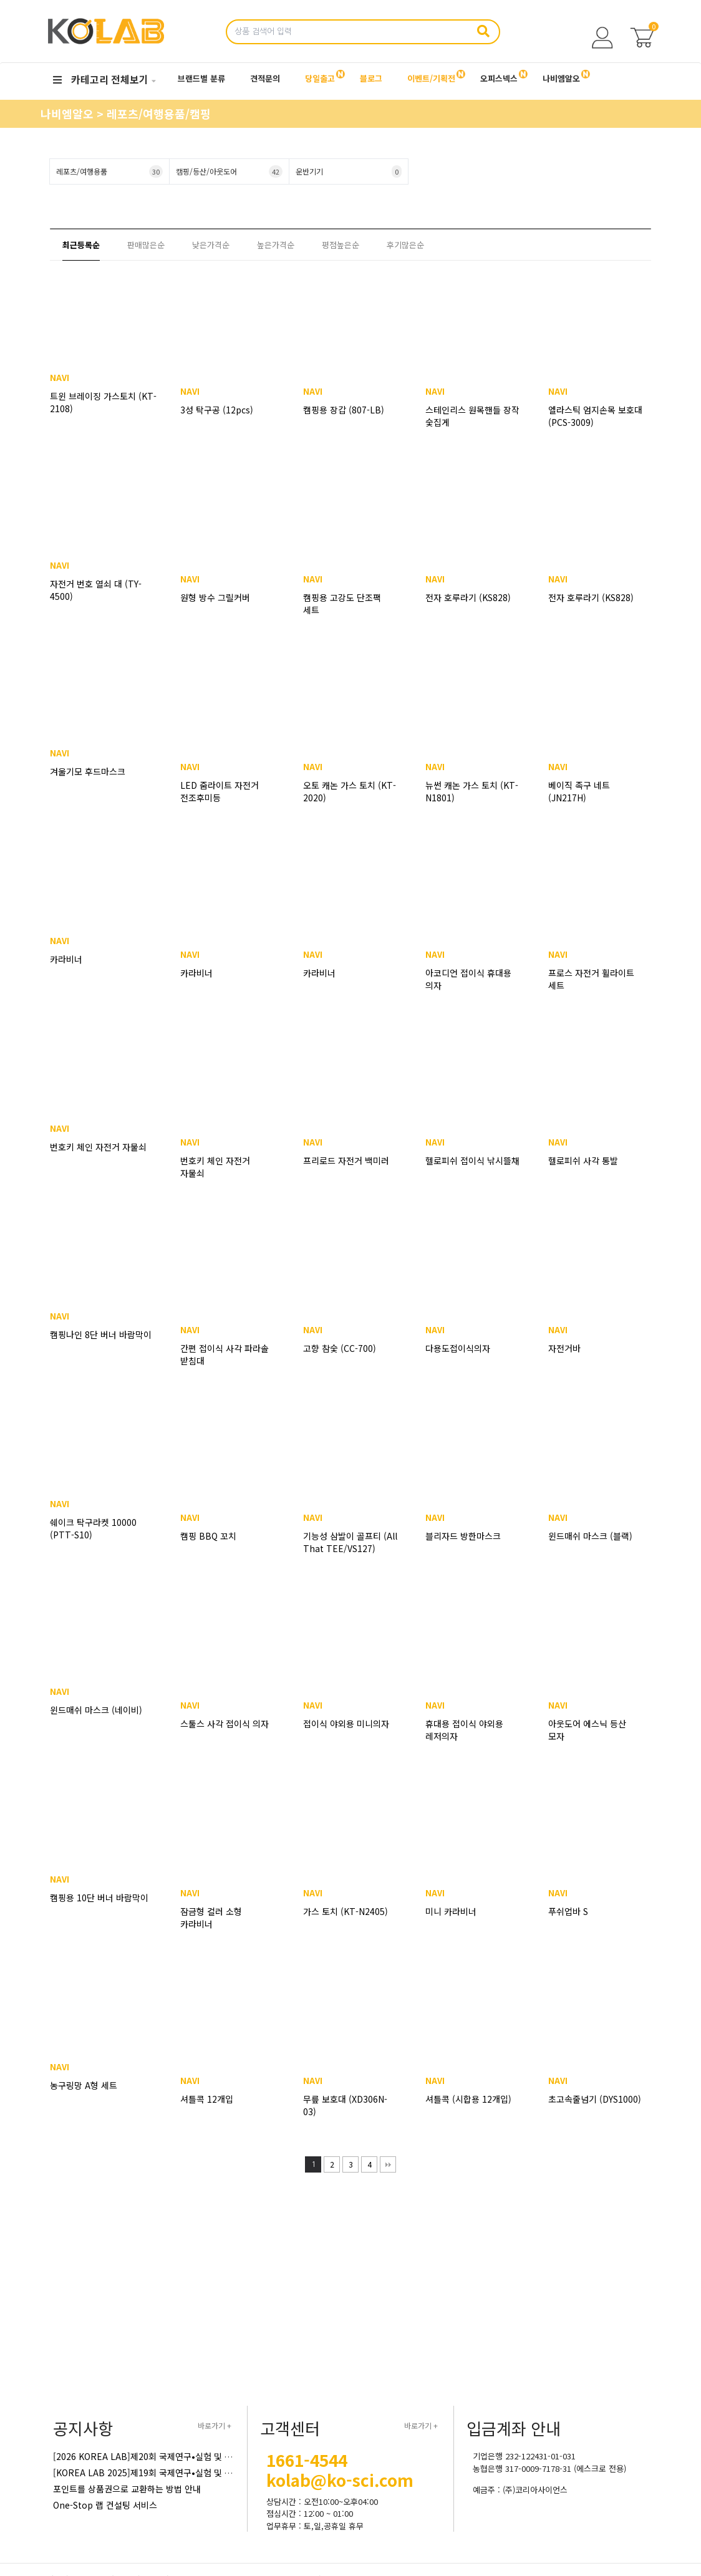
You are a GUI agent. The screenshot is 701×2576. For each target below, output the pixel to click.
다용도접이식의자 (457, 1348)
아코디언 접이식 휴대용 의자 (468, 979)
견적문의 (265, 78)
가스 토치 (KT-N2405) (345, 1911)
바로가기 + (214, 2425)
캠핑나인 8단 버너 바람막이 (90, 1354)
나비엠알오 (69, 113)
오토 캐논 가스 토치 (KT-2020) (349, 791)
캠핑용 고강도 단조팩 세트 (342, 603)
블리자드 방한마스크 (463, 1536)
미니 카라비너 (450, 1911)
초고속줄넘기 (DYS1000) (594, 2099)
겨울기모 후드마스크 (95, 785)
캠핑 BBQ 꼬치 (208, 1536)
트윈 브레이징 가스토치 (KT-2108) (100, 415)
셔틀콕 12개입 (206, 2099)
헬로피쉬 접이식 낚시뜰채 (472, 1160)
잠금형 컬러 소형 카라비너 (211, 1917)
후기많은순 (405, 245)
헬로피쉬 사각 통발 (583, 1160)
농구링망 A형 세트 (91, 2099)
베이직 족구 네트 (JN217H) (579, 791)
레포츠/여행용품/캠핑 (159, 113)
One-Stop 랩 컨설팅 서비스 (105, 2505)
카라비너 (73, 973)
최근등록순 (81, 245)
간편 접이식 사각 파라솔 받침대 (224, 1354)
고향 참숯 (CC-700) (339, 1348)
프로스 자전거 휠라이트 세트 (591, 979)
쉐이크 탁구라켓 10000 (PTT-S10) (100, 1542)
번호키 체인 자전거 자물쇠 (92, 1166)
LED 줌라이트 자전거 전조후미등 (219, 791)
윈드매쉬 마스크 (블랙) (590, 1536)
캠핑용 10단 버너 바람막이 (89, 1917)
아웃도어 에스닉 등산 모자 (587, 1729)
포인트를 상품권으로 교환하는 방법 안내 (127, 2488)
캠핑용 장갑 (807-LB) (343, 409)
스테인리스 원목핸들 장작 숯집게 (472, 415)
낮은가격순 (211, 245)
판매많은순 (146, 245)
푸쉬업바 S (568, 1911)
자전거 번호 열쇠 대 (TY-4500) (103, 603)
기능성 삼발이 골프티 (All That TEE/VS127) (350, 1542)
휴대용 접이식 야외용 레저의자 (464, 1729)
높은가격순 (275, 245)
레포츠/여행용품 (109, 171)
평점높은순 (340, 245)
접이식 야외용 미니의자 (346, 1723)
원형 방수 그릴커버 (215, 597)
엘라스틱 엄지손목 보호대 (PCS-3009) (595, 415)
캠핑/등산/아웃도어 (229, 171)
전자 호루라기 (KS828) (468, 597)
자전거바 (564, 1348)
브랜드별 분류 (201, 78)
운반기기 (349, 171)
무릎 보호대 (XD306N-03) (345, 2105)
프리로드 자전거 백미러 (346, 1160)
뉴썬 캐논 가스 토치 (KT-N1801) (471, 791)
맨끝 (388, 2164)
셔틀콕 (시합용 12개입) (468, 2099)
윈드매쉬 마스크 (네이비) (103, 1723)
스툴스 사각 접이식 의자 (224, 1723)
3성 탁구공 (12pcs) (216, 409)
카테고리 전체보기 (100, 79)
